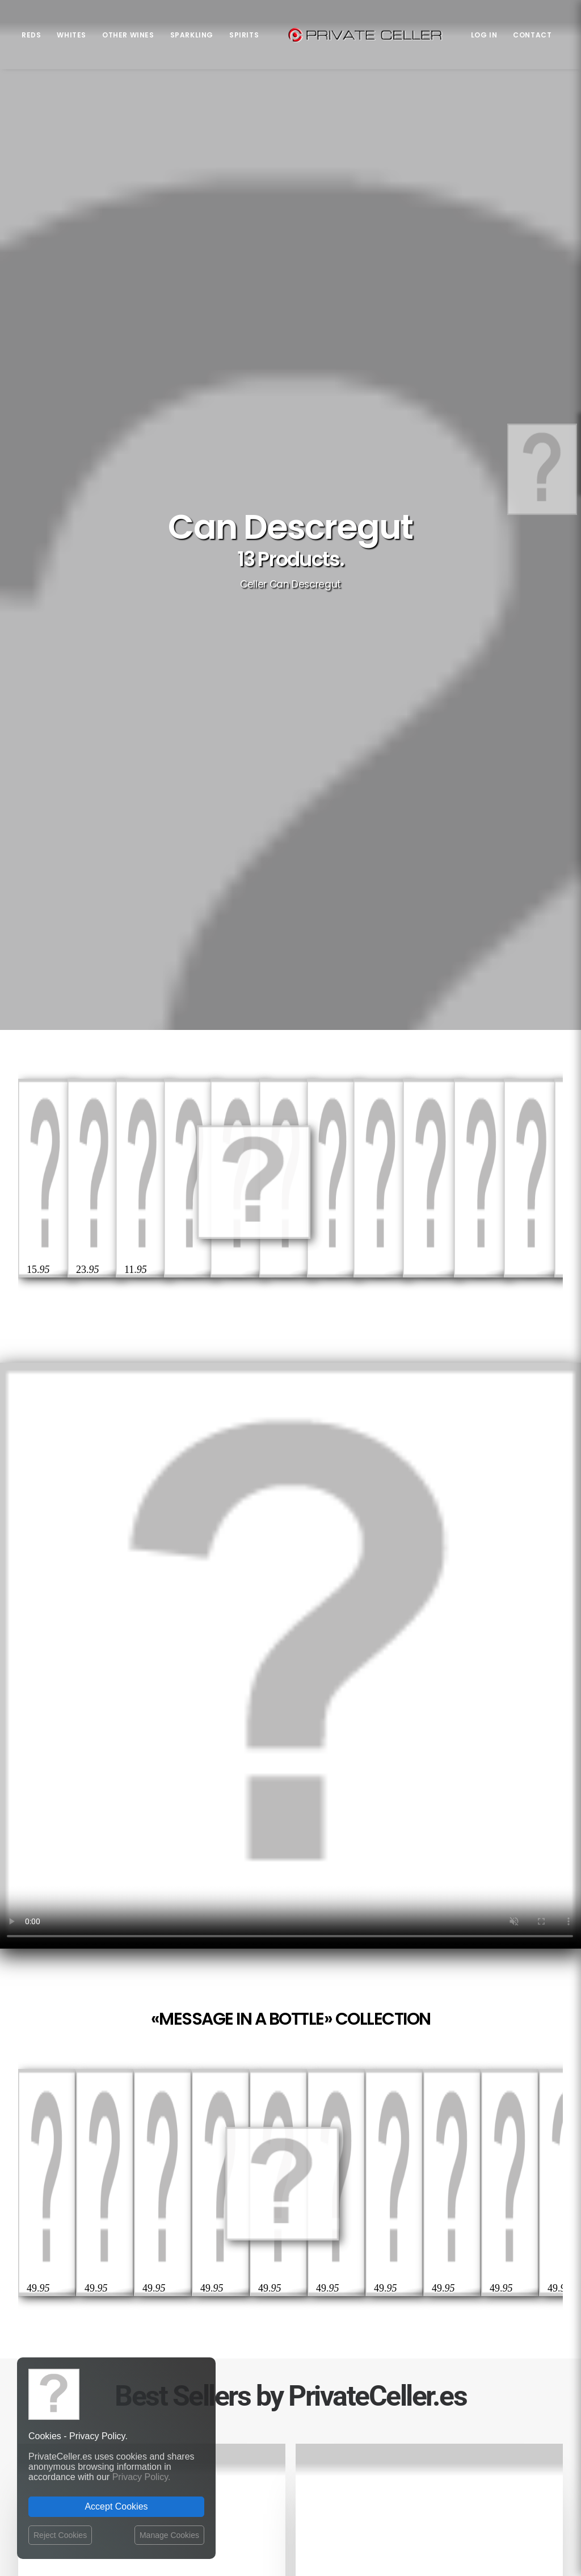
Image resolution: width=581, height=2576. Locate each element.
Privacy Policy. (141, 2477)
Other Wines (128, 35)
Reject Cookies (60, 2535)
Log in (484, 35)
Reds (31, 35)
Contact (532, 35)
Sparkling (191, 35)
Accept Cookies (116, 2506)
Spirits (244, 35)
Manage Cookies (169, 2535)
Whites (71, 35)
